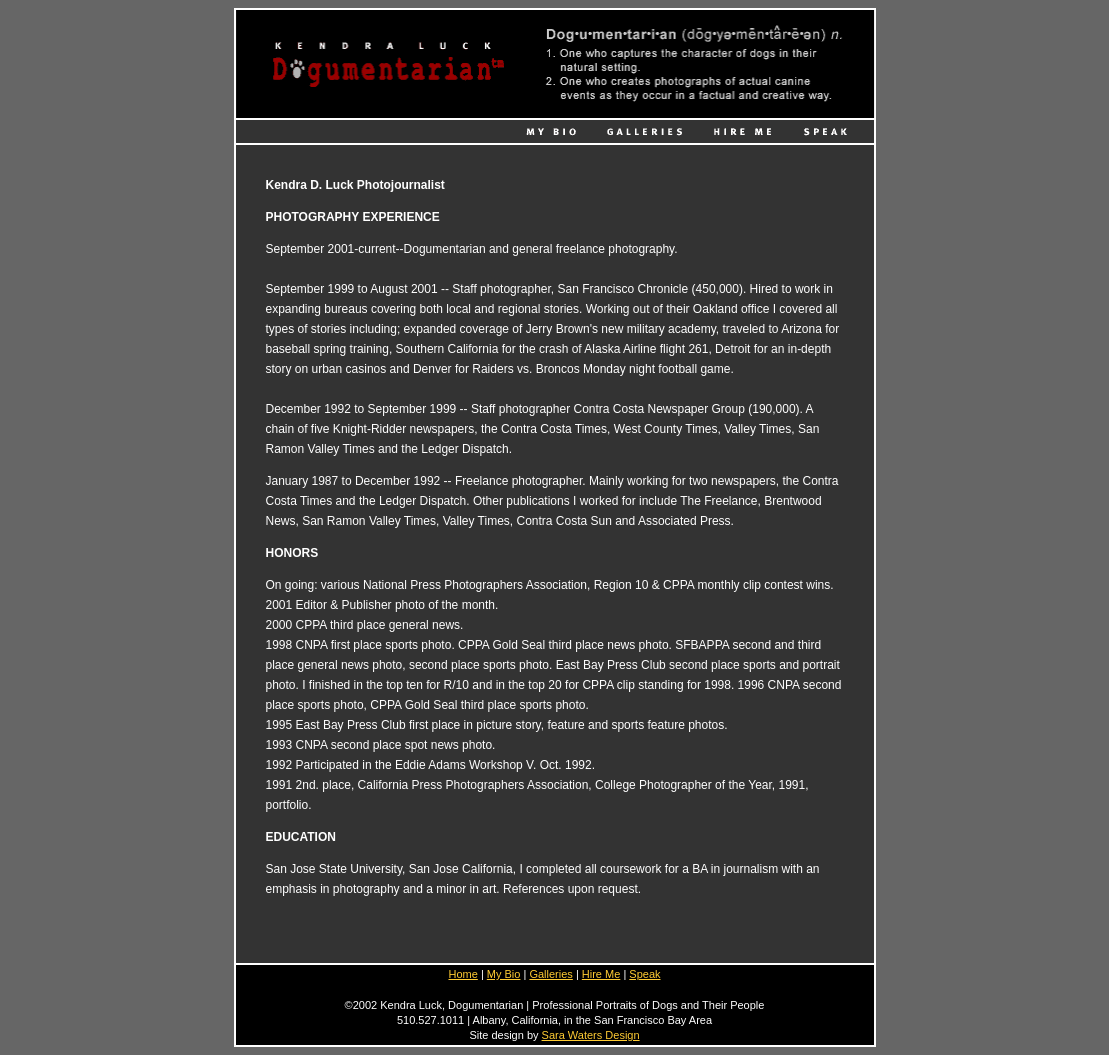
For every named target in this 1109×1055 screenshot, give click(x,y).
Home (462, 974)
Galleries (550, 974)
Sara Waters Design (591, 1035)
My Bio (504, 974)
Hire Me (601, 974)
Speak (644, 974)
